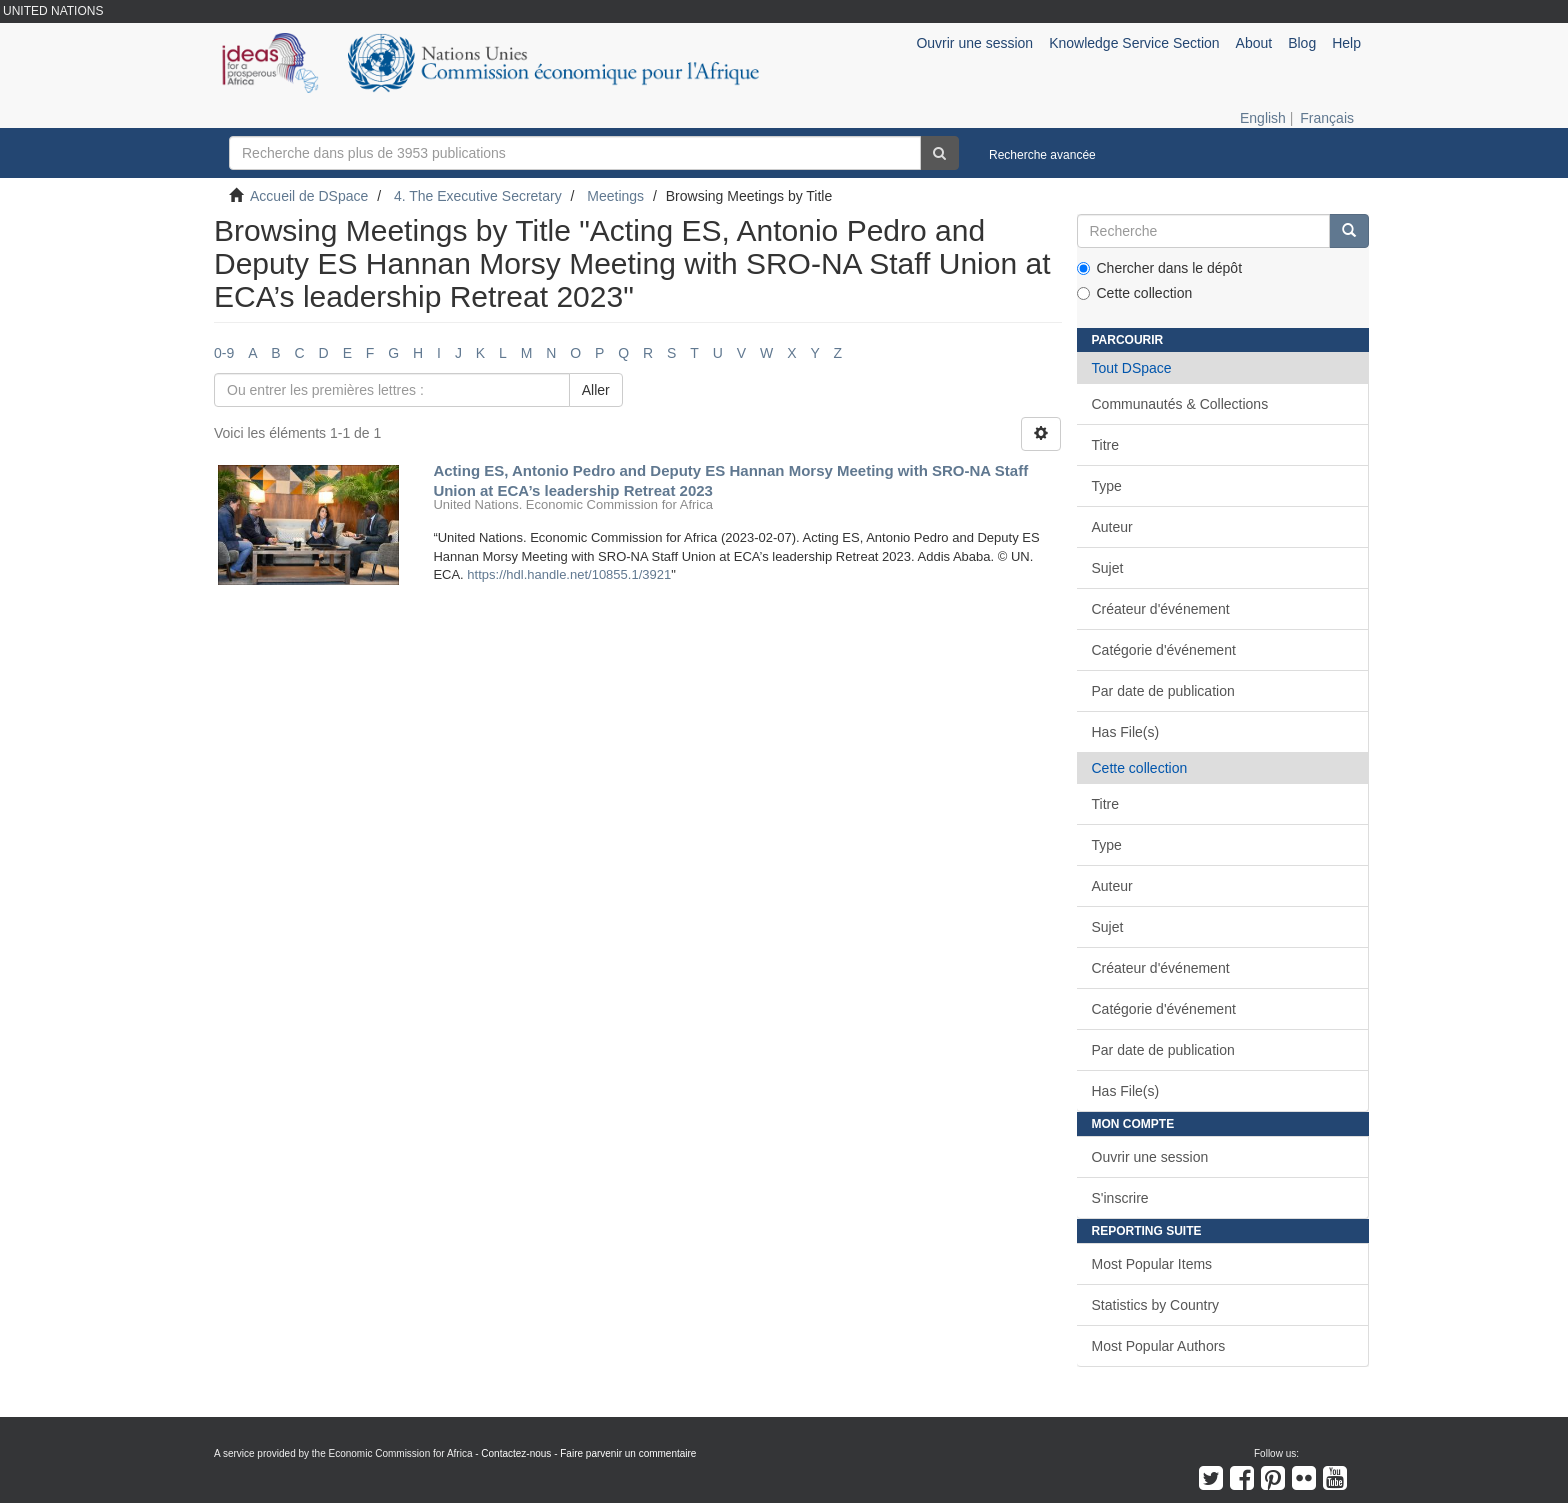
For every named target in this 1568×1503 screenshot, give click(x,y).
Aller (596, 390)
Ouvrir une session (1150, 1157)
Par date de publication (1163, 691)
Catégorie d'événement (1164, 650)
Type (1107, 486)
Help (1346, 43)
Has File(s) (1126, 732)
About (1254, 43)
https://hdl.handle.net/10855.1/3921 (569, 574)
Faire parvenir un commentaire (628, 1453)
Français (1327, 118)
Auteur (1112, 527)
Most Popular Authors (1159, 1346)
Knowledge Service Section (1134, 43)
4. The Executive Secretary (478, 196)
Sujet (1108, 568)
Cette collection (1135, 293)
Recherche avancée (1042, 155)
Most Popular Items (1152, 1264)
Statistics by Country (1156, 1305)
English (1263, 118)
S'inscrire (1120, 1198)
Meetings (615, 196)
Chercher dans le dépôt (1160, 268)
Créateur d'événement (1161, 609)
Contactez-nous (516, 1453)
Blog (1302, 43)
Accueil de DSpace (309, 196)
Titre (1105, 445)
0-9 (224, 353)
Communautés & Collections (1180, 404)
